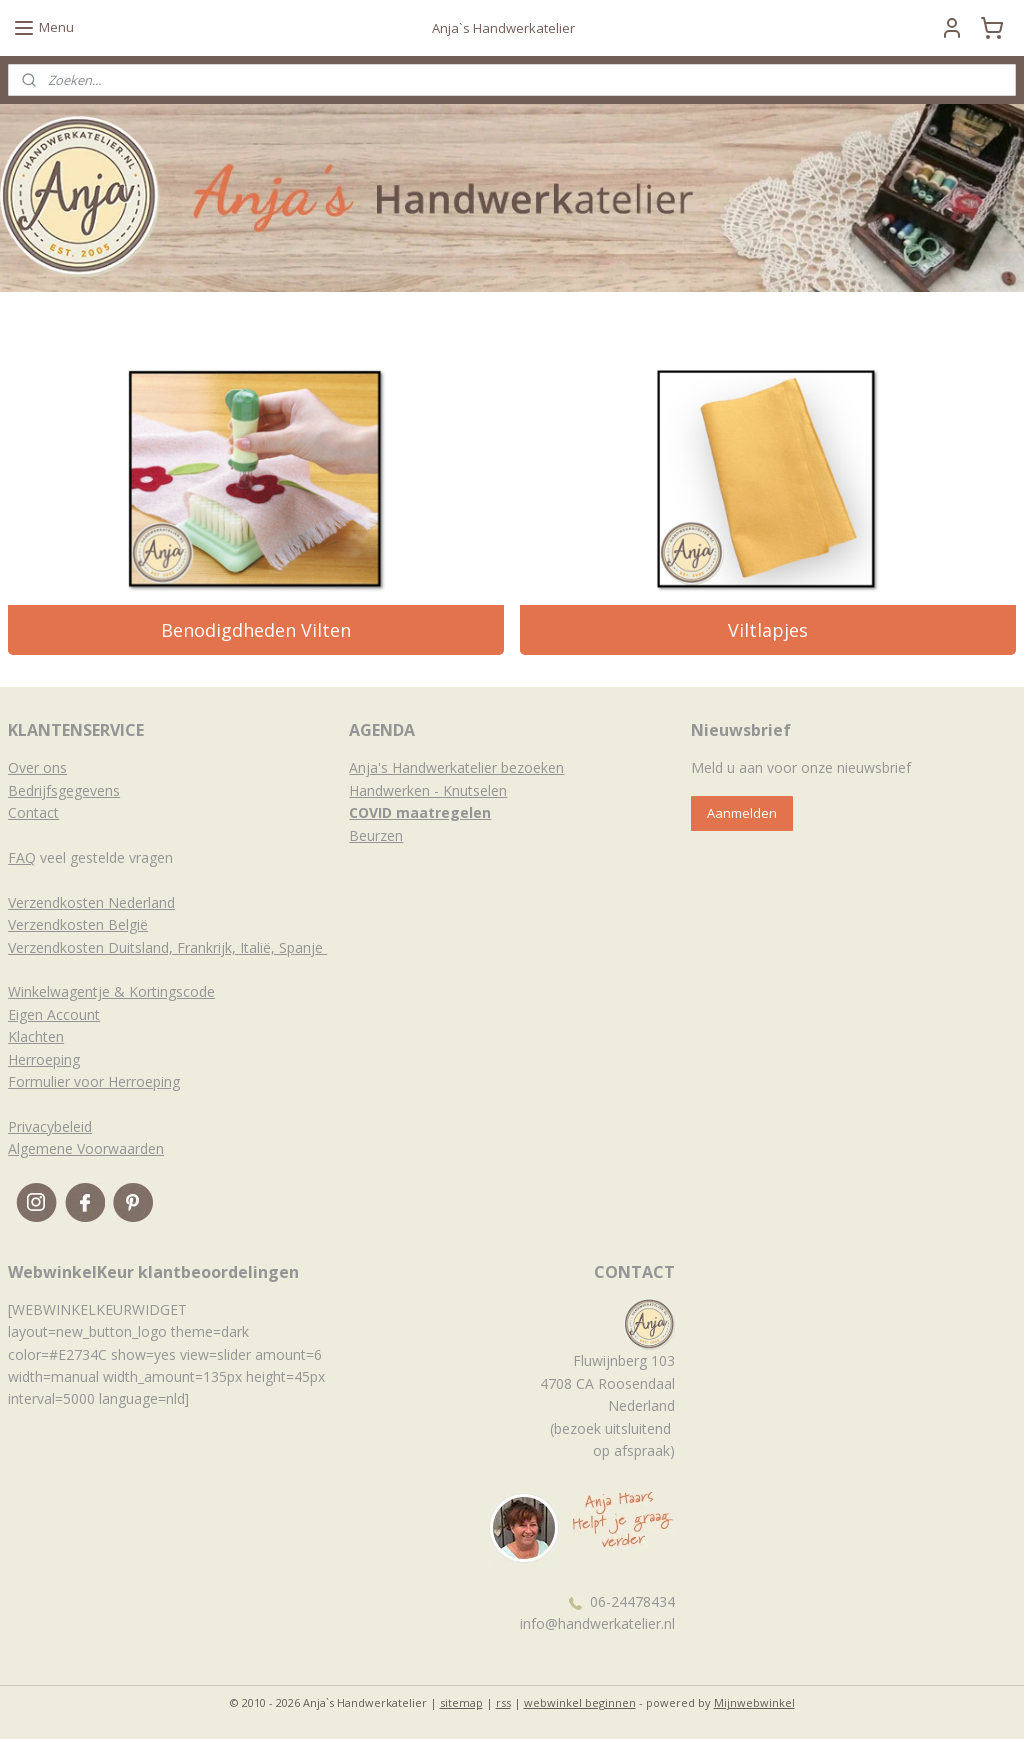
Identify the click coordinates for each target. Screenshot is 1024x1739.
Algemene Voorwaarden (86, 1148)
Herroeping (44, 1059)
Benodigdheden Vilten (256, 630)
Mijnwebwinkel (754, 1702)
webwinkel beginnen (580, 1702)
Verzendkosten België (78, 924)
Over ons (37, 767)
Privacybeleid (50, 1126)
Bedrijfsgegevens (64, 790)
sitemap (461, 1702)
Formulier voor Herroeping (94, 1081)
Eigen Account (54, 1014)
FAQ (22, 857)
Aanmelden (742, 813)
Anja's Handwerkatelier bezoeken (456, 767)
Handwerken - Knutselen (428, 790)
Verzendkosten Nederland (91, 902)
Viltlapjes (768, 630)
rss (503, 1702)
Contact (33, 812)
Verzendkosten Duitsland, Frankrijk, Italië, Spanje (167, 947)
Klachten (36, 1036)
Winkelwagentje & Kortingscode (111, 991)
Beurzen (376, 835)
